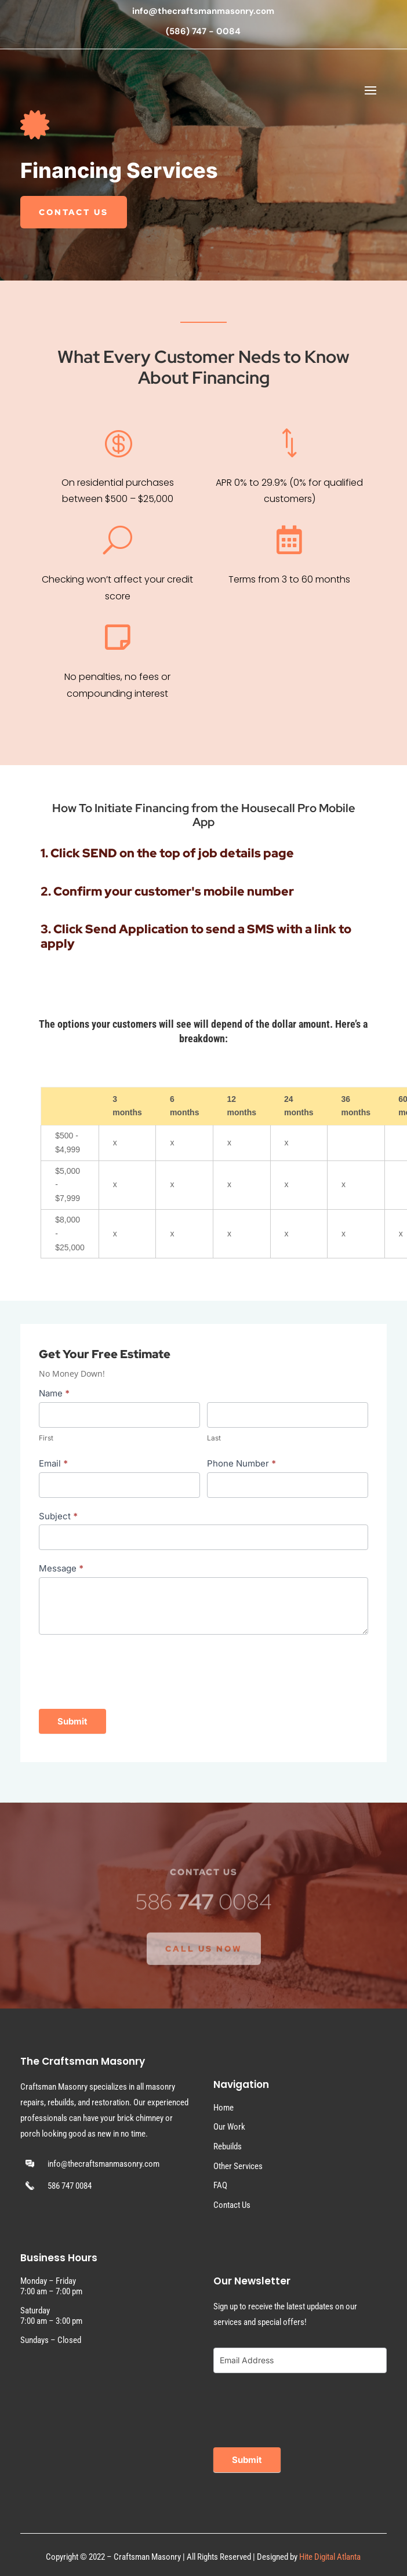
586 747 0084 (70, 2186)
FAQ (220, 2185)
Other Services (238, 2166)
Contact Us (73, 213)
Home (223, 2107)
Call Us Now (203, 1963)
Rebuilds (227, 2146)
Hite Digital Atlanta (330, 2557)
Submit (72, 1721)
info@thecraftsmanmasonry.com (203, 11)
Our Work (229, 2127)
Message (61, 1568)
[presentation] (127, 1668)
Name (54, 1393)
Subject (58, 1516)
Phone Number (241, 1463)
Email (53, 1463)
